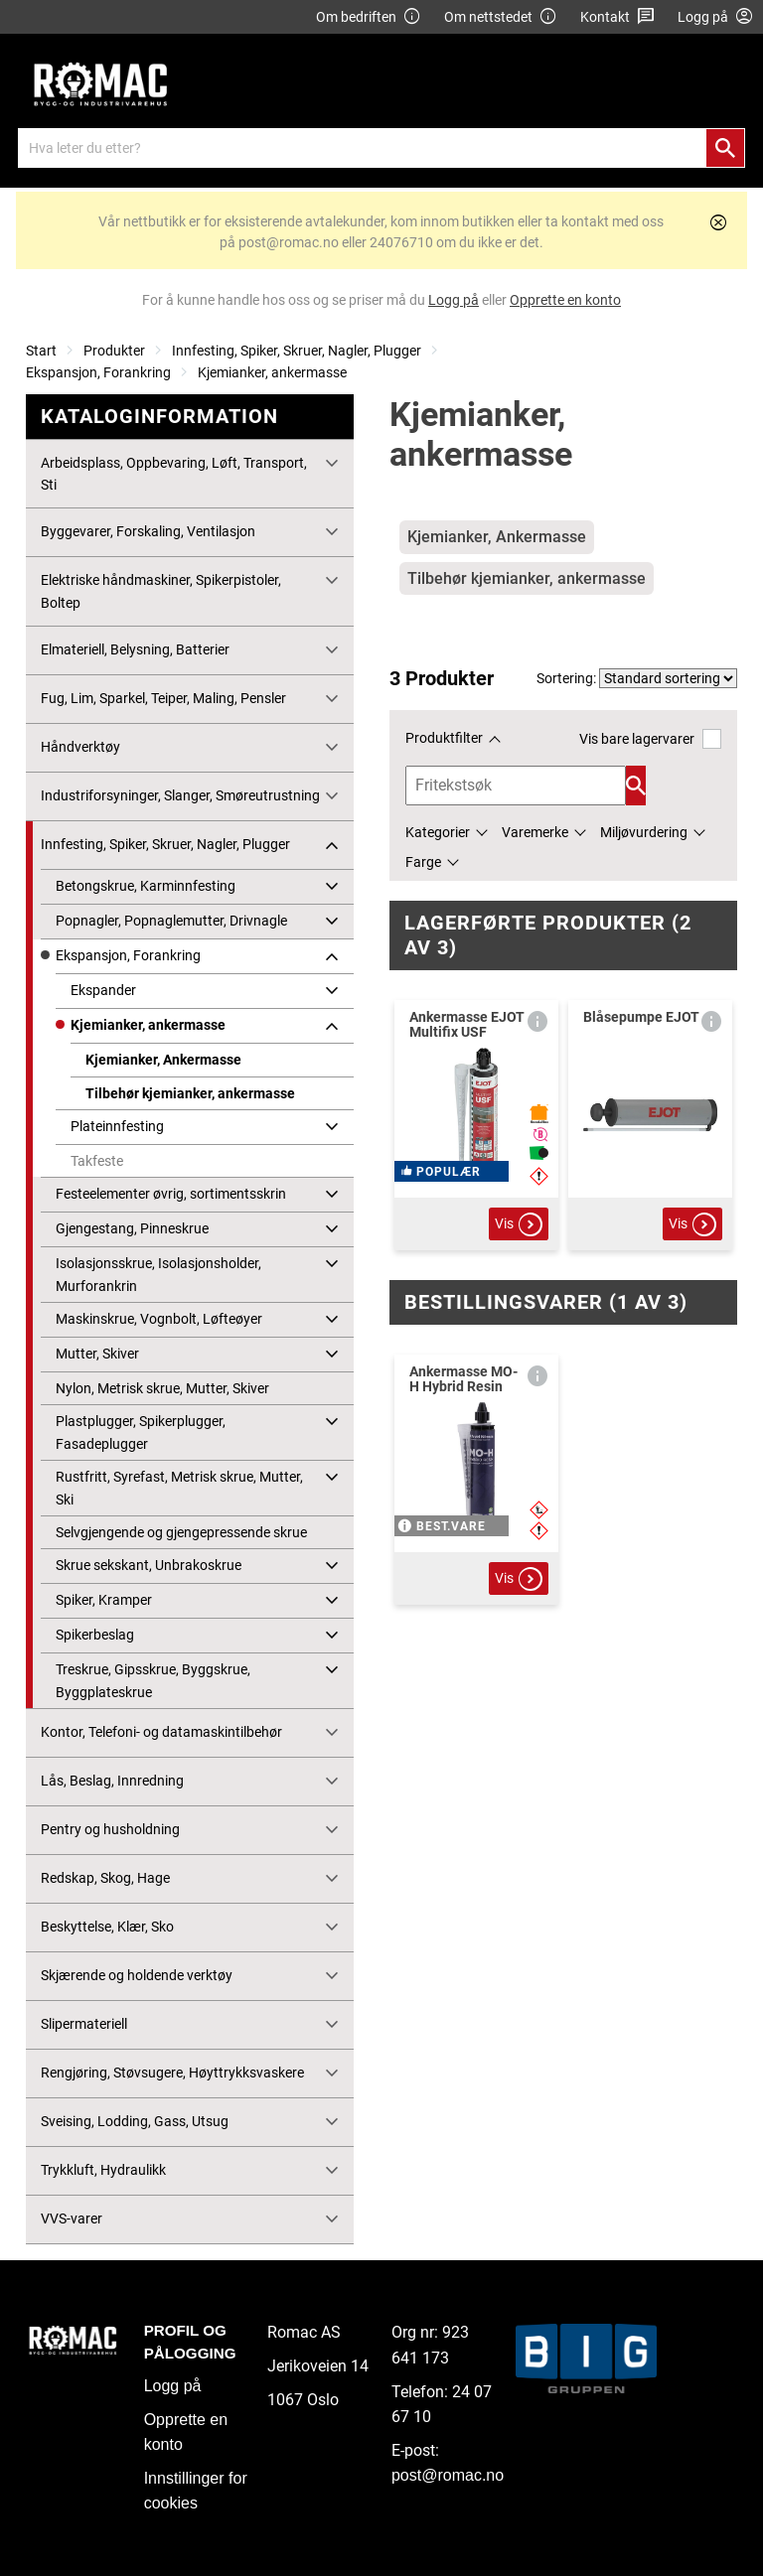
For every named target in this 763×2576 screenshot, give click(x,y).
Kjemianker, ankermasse (272, 372)
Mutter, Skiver (97, 1353)
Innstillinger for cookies (195, 2491)
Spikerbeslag (95, 1635)
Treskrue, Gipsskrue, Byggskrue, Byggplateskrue (153, 1680)
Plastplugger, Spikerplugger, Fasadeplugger (141, 1432)
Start (41, 350)
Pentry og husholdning (110, 1829)
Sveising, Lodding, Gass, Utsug (135, 2121)
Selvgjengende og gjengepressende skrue (181, 1532)
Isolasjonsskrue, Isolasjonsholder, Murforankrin (158, 1274)
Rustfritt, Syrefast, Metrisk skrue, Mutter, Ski (179, 1487)
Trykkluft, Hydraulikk (103, 2170)
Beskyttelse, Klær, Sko (107, 1926)
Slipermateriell (84, 2024)
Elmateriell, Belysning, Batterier (135, 649)
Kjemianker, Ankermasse (163, 1060)
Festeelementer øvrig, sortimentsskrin (171, 1194)
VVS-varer (71, 2218)
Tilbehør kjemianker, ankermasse (190, 1093)
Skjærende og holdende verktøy (136, 1975)
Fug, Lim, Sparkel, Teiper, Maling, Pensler (163, 698)
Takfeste (97, 1161)
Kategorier (437, 832)
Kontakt (617, 17)
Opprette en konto (186, 2432)
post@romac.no (447, 2475)
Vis (518, 1224)
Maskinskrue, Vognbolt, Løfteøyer (159, 1319)
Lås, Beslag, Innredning (112, 1781)
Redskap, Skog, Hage (105, 1878)
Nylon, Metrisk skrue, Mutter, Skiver (162, 1388)
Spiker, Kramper (104, 1600)
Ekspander (103, 990)
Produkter (114, 350)
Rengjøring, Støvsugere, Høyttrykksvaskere (172, 2072)
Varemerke (535, 832)
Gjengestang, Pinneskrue (132, 1228)
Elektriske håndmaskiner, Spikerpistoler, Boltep (161, 591)
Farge (423, 862)
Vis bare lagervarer (650, 738)
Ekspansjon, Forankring (98, 372)
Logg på (173, 2385)
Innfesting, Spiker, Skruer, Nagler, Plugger (296, 350)
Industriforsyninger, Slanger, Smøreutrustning (180, 795)
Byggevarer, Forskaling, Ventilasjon (148, 531)
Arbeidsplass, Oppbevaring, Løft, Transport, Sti (174, 474)
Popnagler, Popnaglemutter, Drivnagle (171, 921)
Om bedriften (368, 17)
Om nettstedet (500, 17)
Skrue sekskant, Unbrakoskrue (148, 1565)
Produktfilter (444, 738)
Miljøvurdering (643, 832)
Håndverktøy (80, 747)
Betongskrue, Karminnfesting (145, 886)
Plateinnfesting (117, 1126)
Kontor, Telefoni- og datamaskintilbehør (161, 1732)
